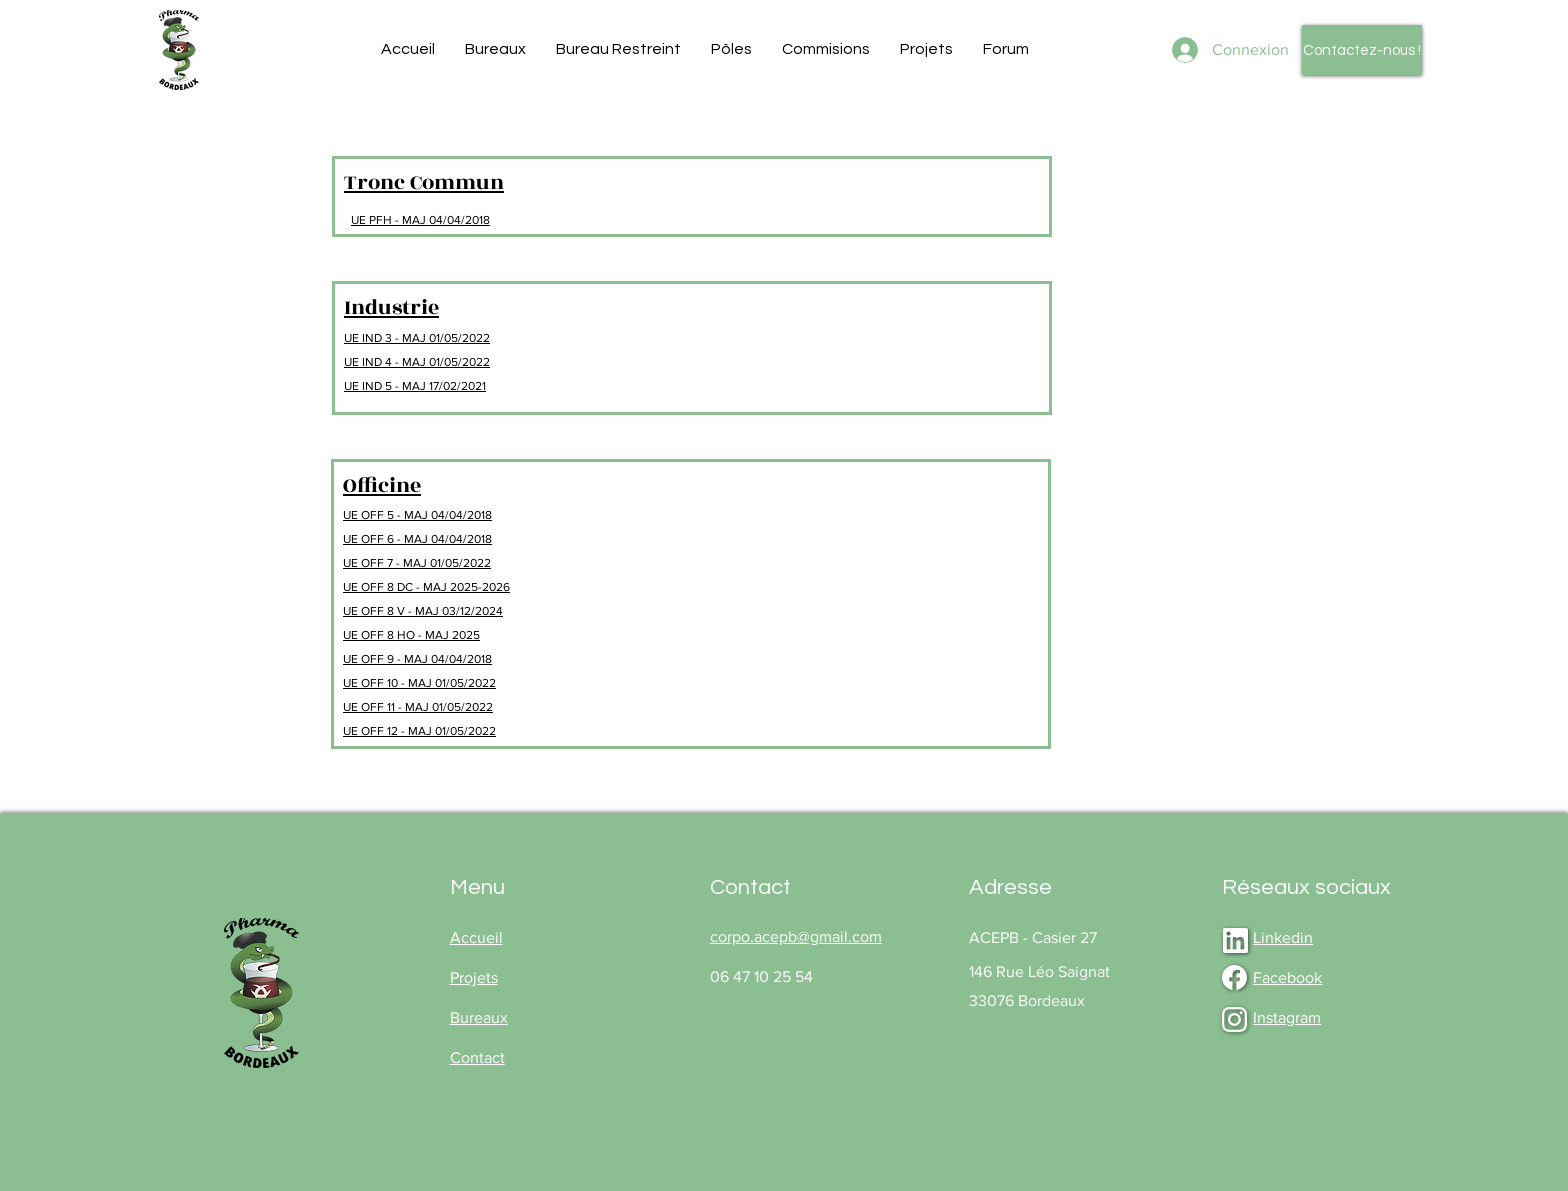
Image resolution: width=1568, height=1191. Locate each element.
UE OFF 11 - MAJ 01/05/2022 (418, 707)
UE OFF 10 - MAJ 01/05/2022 (419, 683)
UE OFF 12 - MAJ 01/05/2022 (419, 731)
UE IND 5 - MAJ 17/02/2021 (415, 386)
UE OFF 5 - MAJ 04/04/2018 (417, 515)
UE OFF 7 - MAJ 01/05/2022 (417, 563)
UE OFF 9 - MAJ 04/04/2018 (417, 659)
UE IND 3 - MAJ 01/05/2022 (417, 338)
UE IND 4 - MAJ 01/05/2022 (417, 362)
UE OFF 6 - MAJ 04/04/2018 (417, 539)
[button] (495, 49)
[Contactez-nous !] (1362, 50)
